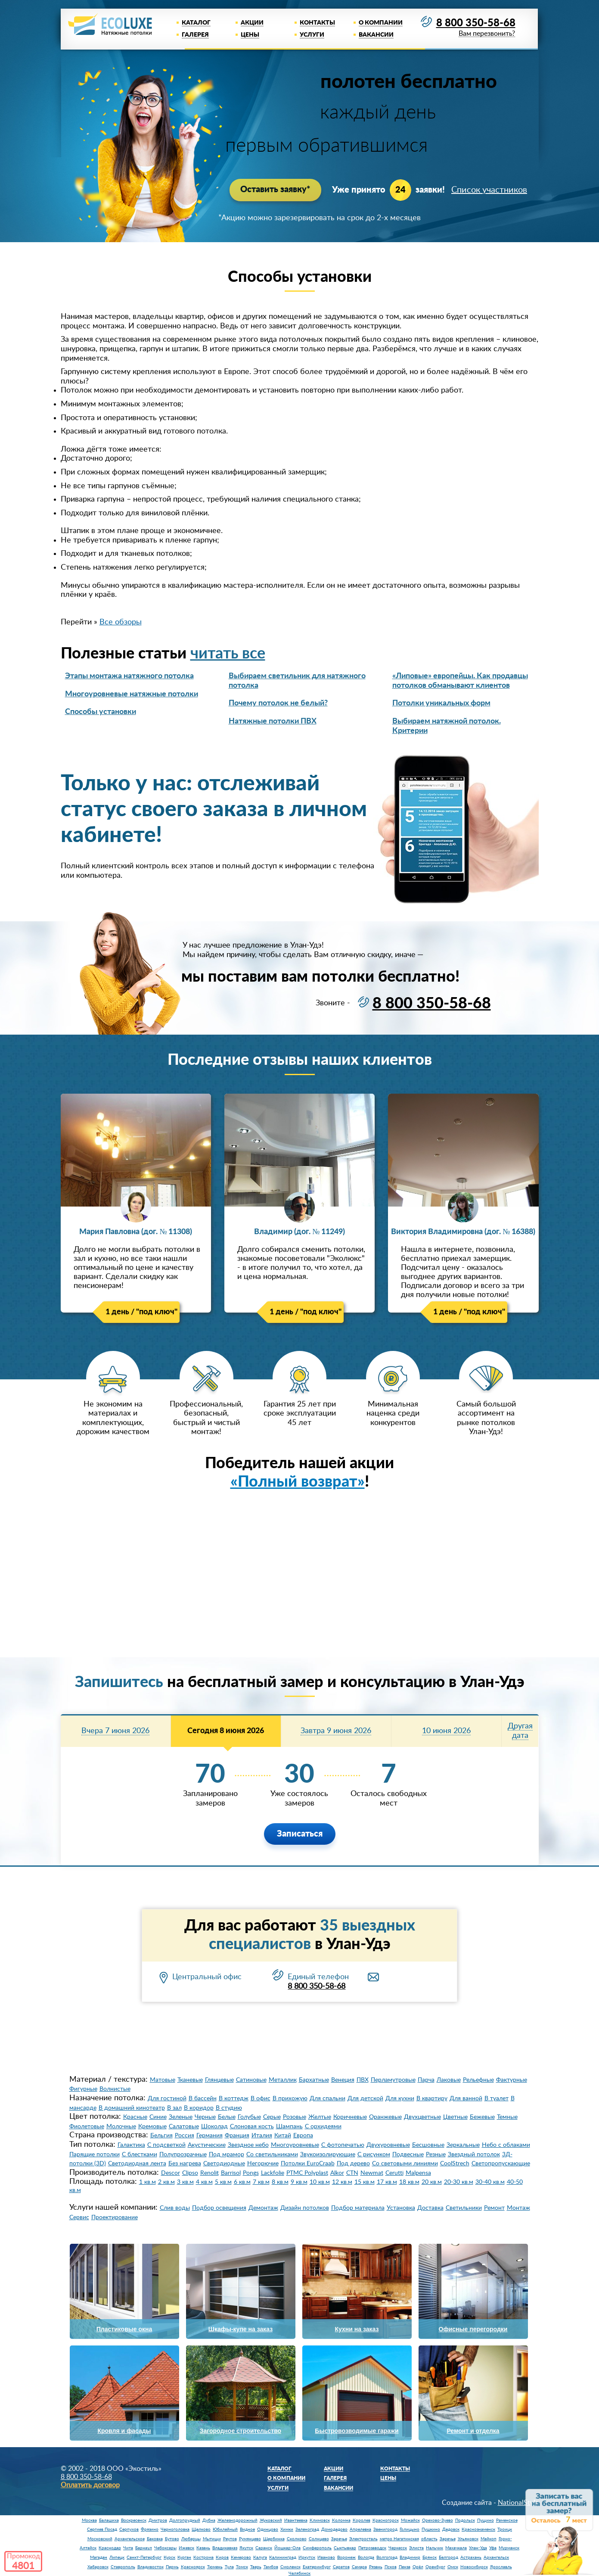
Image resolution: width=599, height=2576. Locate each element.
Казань (203, 2547)
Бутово (172, 2538)
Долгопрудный (184, 2520)
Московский (99, 2538)
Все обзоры (120, 622)
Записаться (300, 1833)
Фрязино (149, 2529)
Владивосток (150, 2566)
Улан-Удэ (478, 2547)
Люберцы (191, 2538)
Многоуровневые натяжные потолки (131, 694)
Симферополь (317, 2547)
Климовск (320, 2520)
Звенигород (385, 2529)
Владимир (410, 2557)
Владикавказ (224, 2547)
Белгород (448, 2557)
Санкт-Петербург (144, 2557)
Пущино (485, 2520)
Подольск (465, 2520)
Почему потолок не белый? (278, 703)
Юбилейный (225, 2529)
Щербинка (274, 2538)
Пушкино (431, 2529)
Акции (252, 23)
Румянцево (250, 2538)
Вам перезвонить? (486, 34)
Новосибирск (474, 2566)
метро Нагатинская (399, 2538)
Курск (169, 2557)
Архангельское (130, 2538)
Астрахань (470, 2557)
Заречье (339, 2538)
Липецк (116, 2557)
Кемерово (241, 2557)
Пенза (404, 2566)
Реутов (230, 2538)
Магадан (98, 2557)
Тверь (255, 2566)
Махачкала (456, 2547)
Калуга (260, 2557)
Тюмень (215, 2566)
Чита (128, 2547)
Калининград (282, 2557)
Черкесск (397, 2547)
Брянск (429, 2557)
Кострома (203, 2557)
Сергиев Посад (102, 2529)
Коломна (341, 2520)
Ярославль (501, 2566)
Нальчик (434, 2547)
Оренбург (435, 2566)
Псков (391, 2566)
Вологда (366, 2557)
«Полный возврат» (297, 1481)
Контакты (317, 23)
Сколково (297, 2538)
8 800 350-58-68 (475, 23)
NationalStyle (518, 2502)
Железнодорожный (237, 2520)
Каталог (196, 23)
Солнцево (319, 2538)
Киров (222, 2557)
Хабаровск (98, 2566)
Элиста (416, 2547)
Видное (247, 2529)
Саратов (341, 2566)
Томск (242, 2566)
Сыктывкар (345, 2547)
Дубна (208, 2520)
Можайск (410, 2520)
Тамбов (271, 2566)
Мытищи (212, 2538)
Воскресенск (133, 2520)
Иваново (326, 2557)
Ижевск (186, 2547)
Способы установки (100, 711)
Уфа (493, 2547)
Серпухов (129, 2529)
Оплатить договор (90, 2484)
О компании (381, 23)
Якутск (246, 2547)
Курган (184, 2557)
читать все (227, 653)
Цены (250, 35)
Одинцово (267, 2529)
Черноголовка (175, 2529)
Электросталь (363, 2538)
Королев (361, 2520)
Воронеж (346, 2557)
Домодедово (334, 2529)
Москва (89, 2520)
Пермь (172, 2566)
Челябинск (299, 2573)
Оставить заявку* (275, 190)
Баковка (155, 2538)
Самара (359, 2566)
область (429, 2538)
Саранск (263, 2547)
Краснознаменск (478, 2529)
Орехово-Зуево (437, 2520)
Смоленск (290, 2566)
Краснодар (110, 2547)
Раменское (507, 2520)
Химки (286, 2529)
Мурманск (509, 2547)
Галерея (195, 35)
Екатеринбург (317, 2566)
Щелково (201, 2529)
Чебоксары (165, 2547)
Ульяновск (468, 2538)
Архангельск (496, 2557)
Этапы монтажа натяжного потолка (129, 676)
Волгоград (386, 2557)
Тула (229, 2566)
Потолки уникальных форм (441, 703)
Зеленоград (307, 2529)
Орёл (418, 2566)
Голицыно (409, 2529)
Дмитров (158, 2520)
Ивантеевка (295, 2520)
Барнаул (143, 2547)
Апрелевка (360, 2529)
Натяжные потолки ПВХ (273, 721)
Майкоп (489, 2538)
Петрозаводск (372, 2547)
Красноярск (193, 2566)
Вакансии (376, 35)
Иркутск (306, 2557)
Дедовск (450, 2529)
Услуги (312, 35)
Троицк (504, 2529)
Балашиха (109, 2520)
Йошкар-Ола (287, 2547)
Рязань (375, 2566)
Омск (452, 2566)
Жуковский (271, 2520)
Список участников (489, 190)
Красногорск (385, 2520)
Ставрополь (123, 2566)
